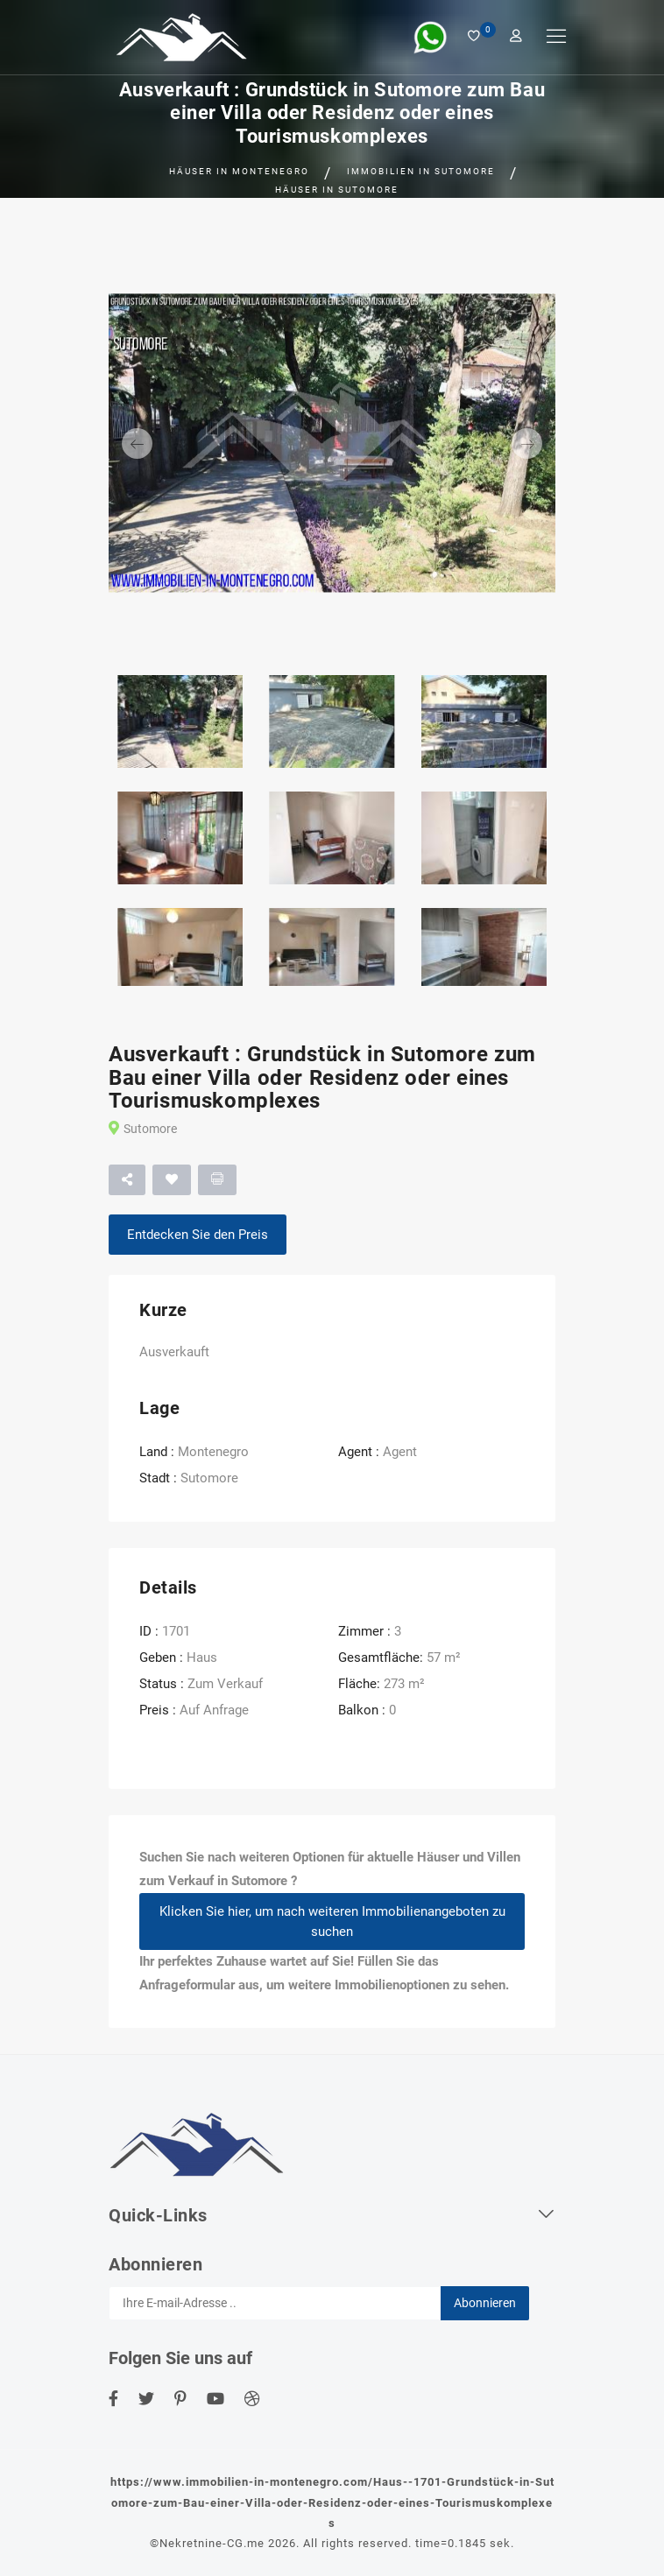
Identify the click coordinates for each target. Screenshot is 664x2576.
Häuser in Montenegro (239, 171)
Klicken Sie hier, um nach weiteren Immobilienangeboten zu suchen (332, 1921)
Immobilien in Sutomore (421, 171)
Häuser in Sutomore (337, 189)
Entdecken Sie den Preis (197, 1234)
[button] (142, 443)
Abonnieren (485, 2303)
